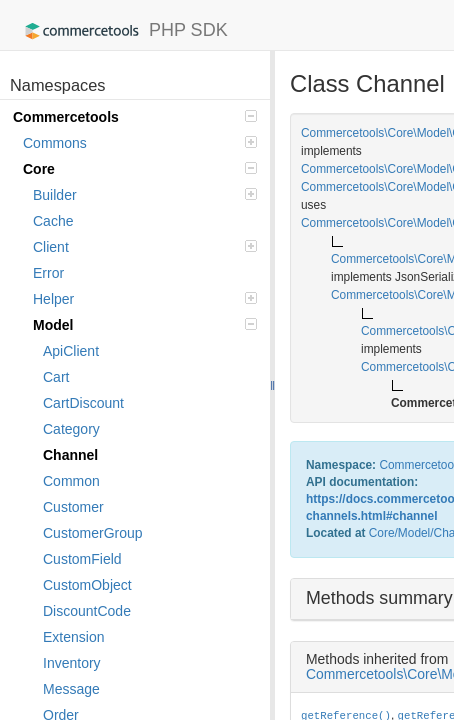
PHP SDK (121, 31)
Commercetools (135, 117)
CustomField (82, 559)
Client (145, 247)
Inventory (72, 663)
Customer (73, 507)
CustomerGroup (93, 533)
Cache (53, 221)
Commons (140, 143)
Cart (56, 377)
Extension (73, 637)
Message (71, 689)
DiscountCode (87, 611)
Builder (145, 195)
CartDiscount (83, 403)
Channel (70, 455)
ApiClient (71, 351)
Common (71, 481)
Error (48, 273)
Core (140, 169)
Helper (145, 299)
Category (71, 429)
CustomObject (87, 585)
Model (145, 325)
